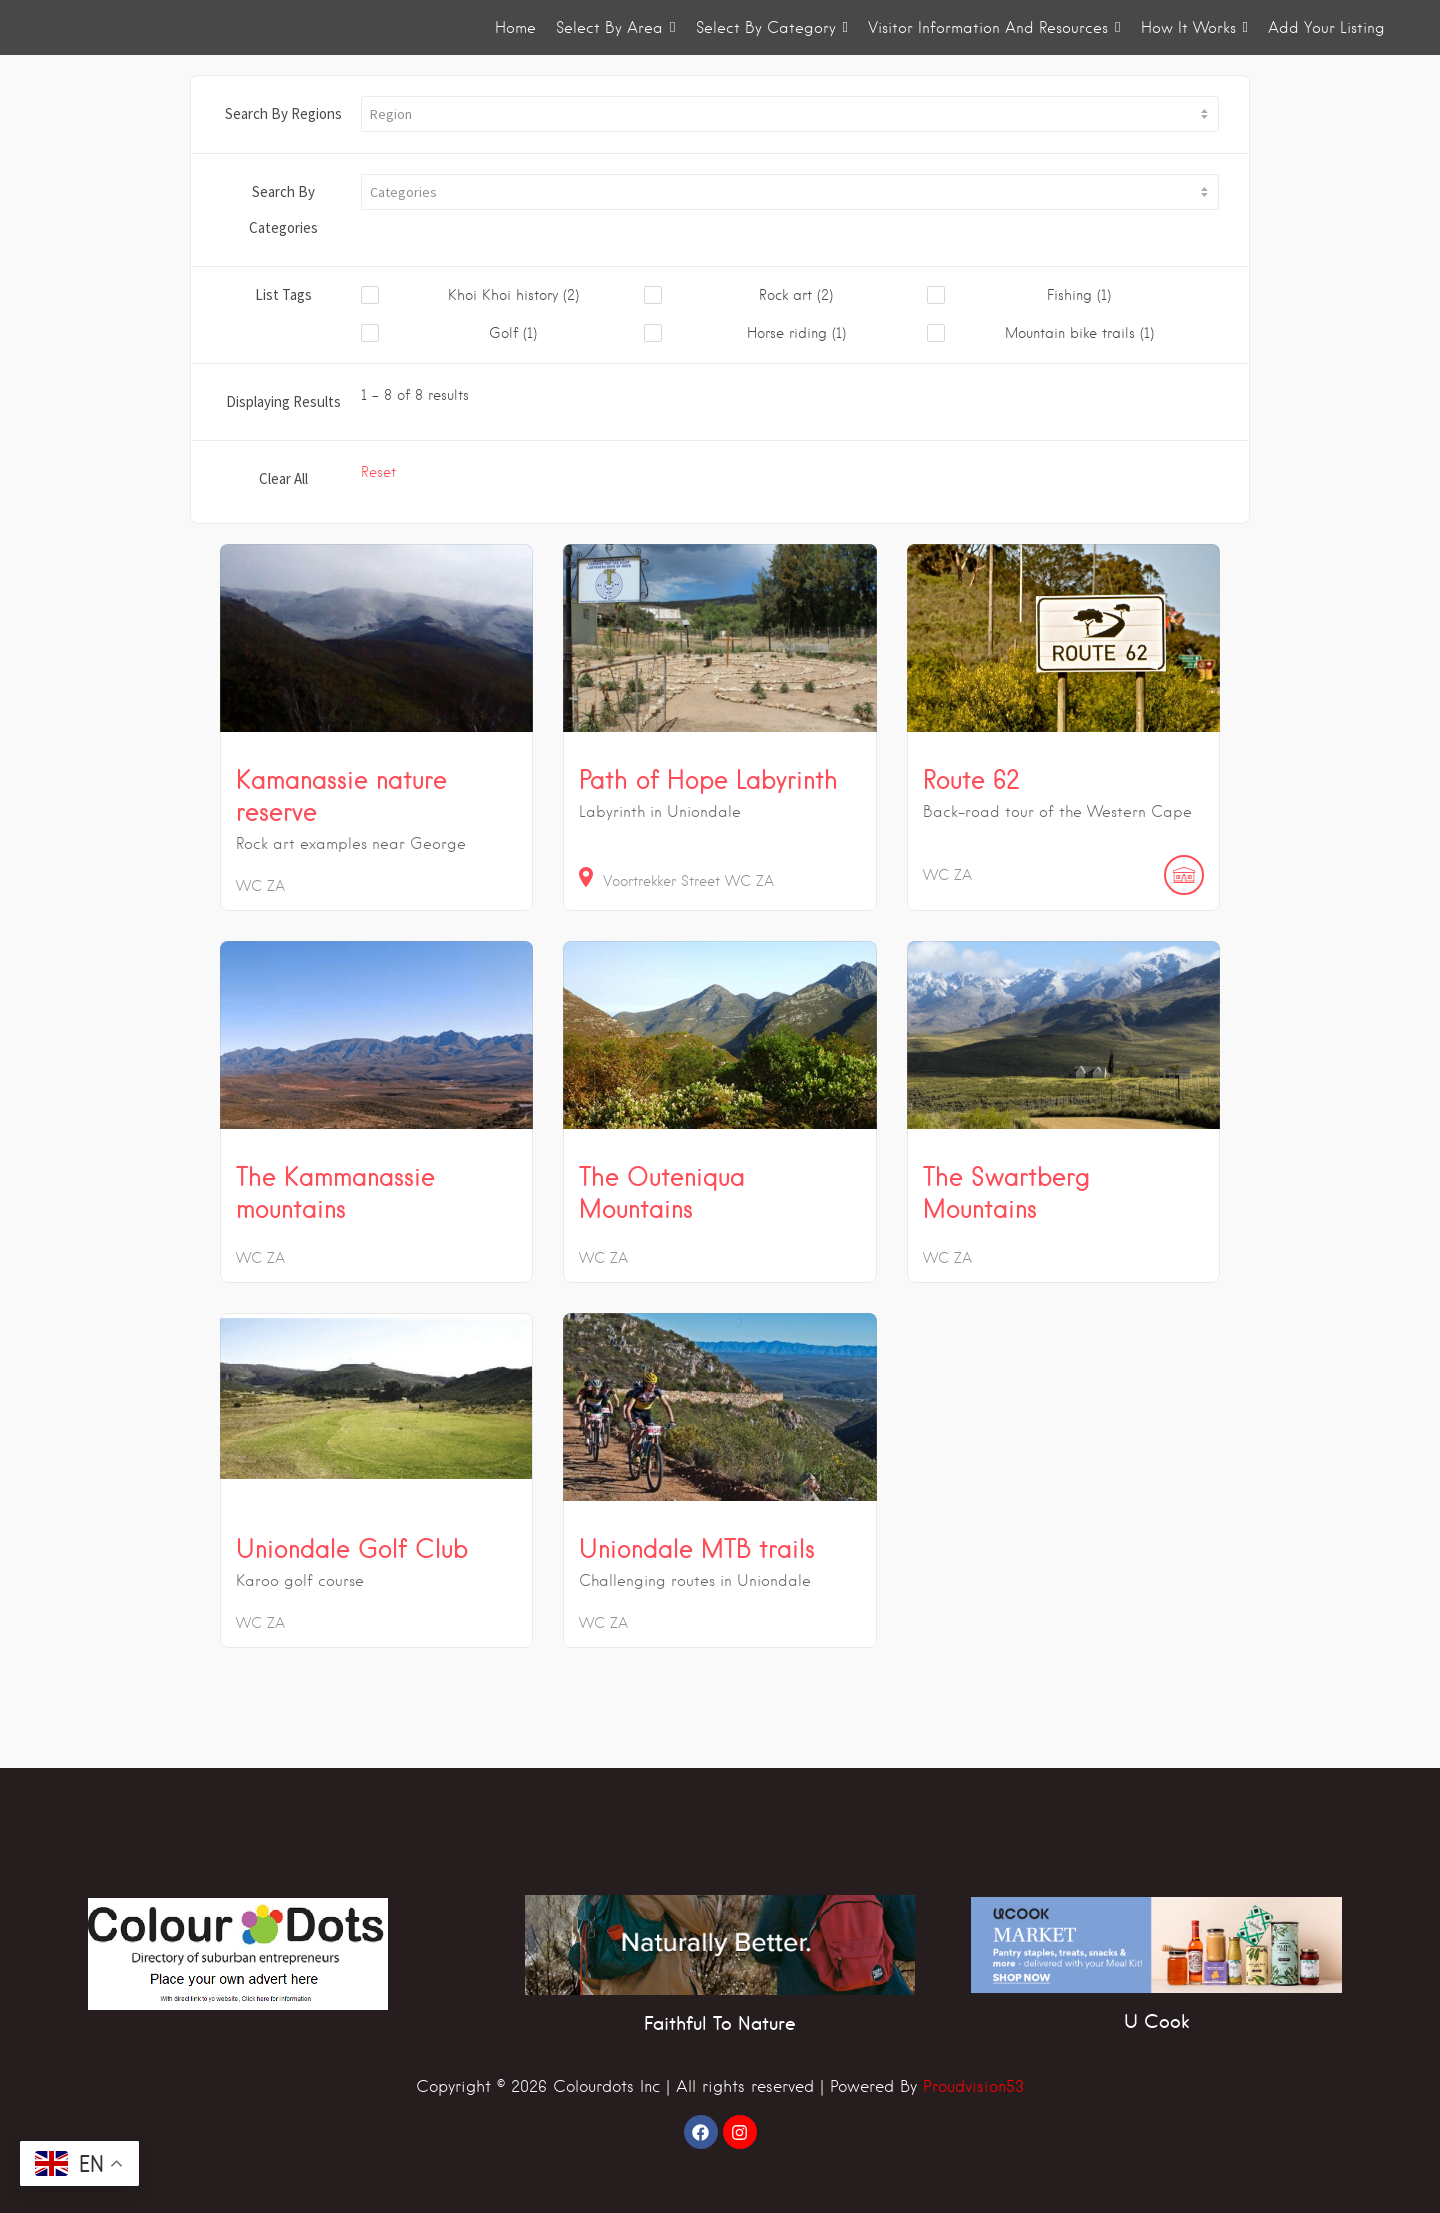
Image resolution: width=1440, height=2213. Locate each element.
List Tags (283, 294)
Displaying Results (283, 401)
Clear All (283, 478)
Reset (378, 472)
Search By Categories (283, 209)
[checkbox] (502, 296)
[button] (790, 114)
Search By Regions (283, 113)
